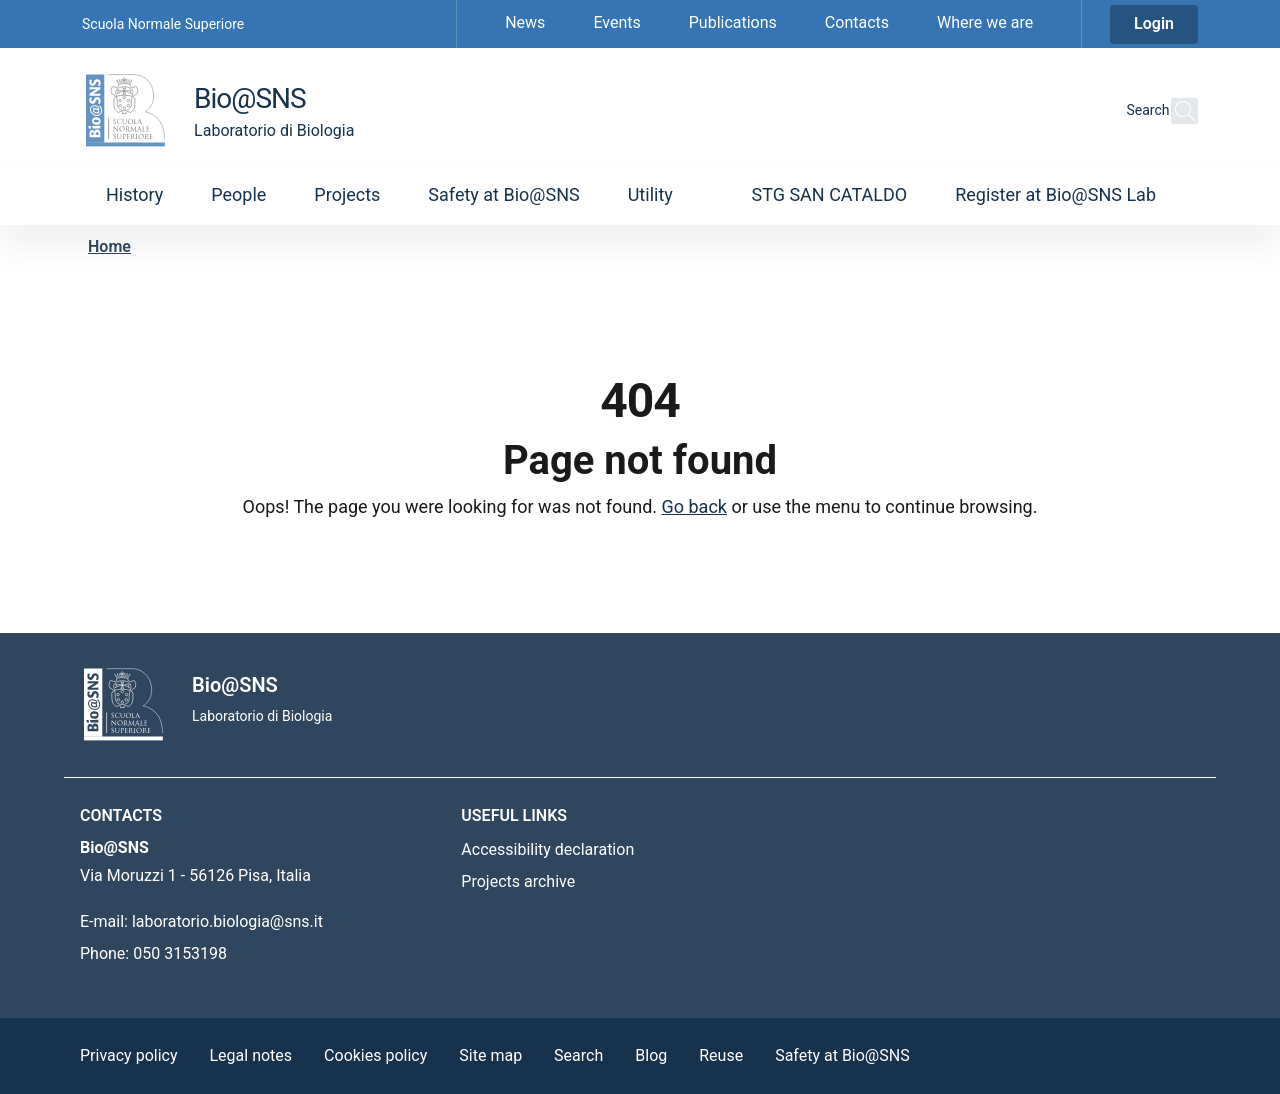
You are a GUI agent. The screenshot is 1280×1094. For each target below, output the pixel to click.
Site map (490, 1055)
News (525, 22)
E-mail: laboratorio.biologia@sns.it (201, 921)
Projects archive (518, 881)
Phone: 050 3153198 (153, 953)
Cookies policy (375, 1055)
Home (109, 246)
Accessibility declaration (547, 849)
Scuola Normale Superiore (163, 24)
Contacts (857, 22)
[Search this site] (1174, 111)
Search (578, 1055)
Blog (651, 1055)
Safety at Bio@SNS (842, 1055)
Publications (733, 22)
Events (616, 22)
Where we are (985, 22)
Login (1154, 23)
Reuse (721, 1055)
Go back (694, 506)
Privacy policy (129, 1055)
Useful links (514, 815)
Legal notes (251, 1055)
